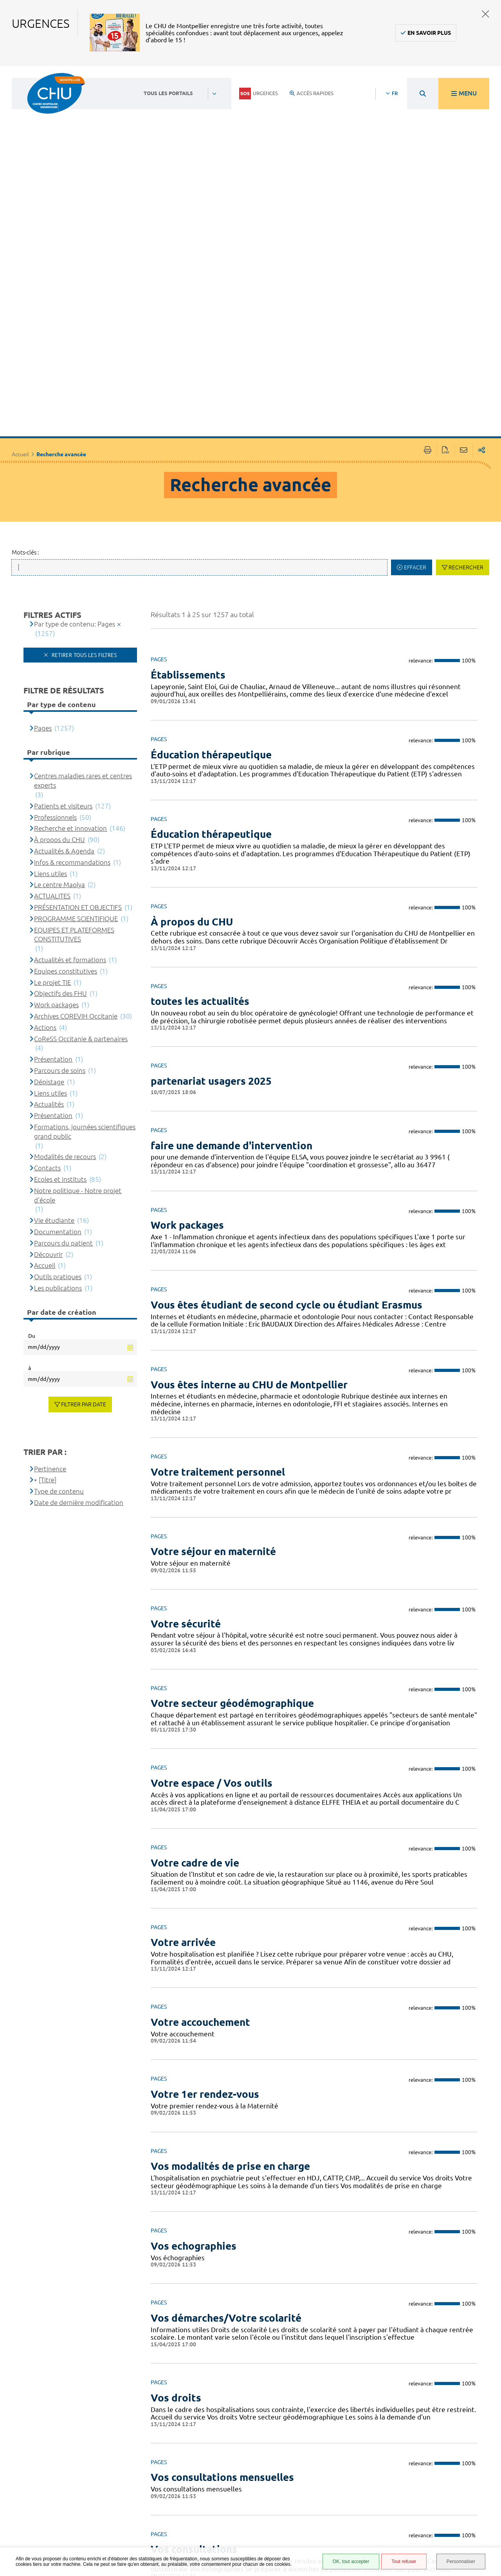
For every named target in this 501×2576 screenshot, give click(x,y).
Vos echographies (193, 2032)
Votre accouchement (200, 1808)
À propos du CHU (192, 707)
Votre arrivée (183, 1728)
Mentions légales (334, 2492)
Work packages (187, 1011)
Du (31, 1122)
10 (378, 2400)
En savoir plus (429, 33)
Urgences (258, 93)
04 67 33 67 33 (213, 2474)
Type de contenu (59, 1277)
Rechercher (466, 353)
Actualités (49, 890)
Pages (43, 514)
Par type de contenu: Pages (74, 410)
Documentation (57, 1017)
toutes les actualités (200, 787)
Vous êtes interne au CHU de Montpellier (249, 1170)
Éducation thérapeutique (211, 540)
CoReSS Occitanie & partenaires (81, 824)
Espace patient (329, 2454)
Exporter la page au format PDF (445, 236)
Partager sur (481, 236)
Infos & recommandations (72, 648)
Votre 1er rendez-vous (205, 1880)
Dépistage (49, 867)
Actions (45, 813)
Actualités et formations (70, 745)
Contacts (47, 954)
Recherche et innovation (70, 614)
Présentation (53, 845)
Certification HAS (333, 2538)
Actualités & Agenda (64, 637)
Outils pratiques (57, 1062)
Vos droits (176, 2183)
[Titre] (47, 1266)
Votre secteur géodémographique (232, 1489)
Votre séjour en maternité (213, 1337)
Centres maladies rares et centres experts (83, 566)
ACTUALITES (52, 682)
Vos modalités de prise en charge (230, 1952)
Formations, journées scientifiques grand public (84, 917)
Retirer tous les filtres (83, 441)
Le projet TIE (52, 768)
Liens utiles (50, 659)
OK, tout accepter (351, 2561)
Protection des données (331, 2503)
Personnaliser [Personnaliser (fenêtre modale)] (461, 2561)
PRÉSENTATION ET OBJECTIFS (78, 693)
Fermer (485, 14)
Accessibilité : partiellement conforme (329, 2477)
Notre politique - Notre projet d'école (77, 981)
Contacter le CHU (217, 2450)
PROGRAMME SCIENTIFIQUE (76, 704)
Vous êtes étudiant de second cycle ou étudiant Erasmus (286, 1090)
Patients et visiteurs (63, 592)
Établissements (188, 460)
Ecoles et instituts (60, 965)
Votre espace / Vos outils (211, 1569)
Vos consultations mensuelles (222, 2263)
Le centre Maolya (59, 671)
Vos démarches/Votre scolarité (226, 2104)
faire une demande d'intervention (231, 931)
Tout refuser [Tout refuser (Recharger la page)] (403, 2561)
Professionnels (55, 603)
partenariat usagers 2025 (211, 867)
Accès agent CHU (332, 2463)
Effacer (415, 353)
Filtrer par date (83, 1190)
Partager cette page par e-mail (463, 236)
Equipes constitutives (65, 757)
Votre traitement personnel (218, 1258)
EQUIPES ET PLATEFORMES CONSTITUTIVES (74, 720)
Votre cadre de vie (195, 1648)
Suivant (455, 2401)
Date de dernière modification (78, 1288)
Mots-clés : (25, 338)
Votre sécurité (186, 1409)
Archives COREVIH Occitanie (75, 802)
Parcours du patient (63, 1029)
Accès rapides (311, 93)
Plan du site (326, 2515)
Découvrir (48, 1040)
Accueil (20, 241)
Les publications (58, 1074)
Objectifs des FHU (60, 779)
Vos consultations (194, 2335)
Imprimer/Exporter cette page (427, 236)
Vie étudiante (54, 1006)
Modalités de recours (65, 943)
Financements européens (329, 2526)
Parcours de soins (59, 856)
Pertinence (50, 1254)
